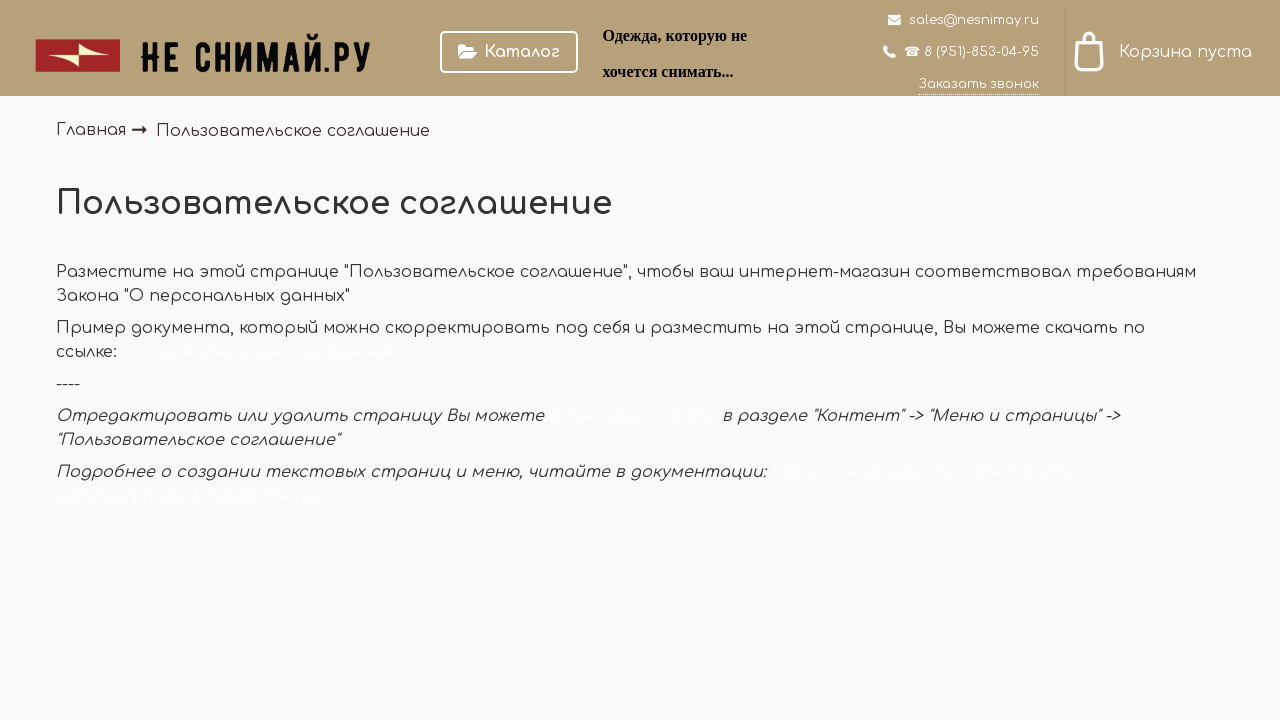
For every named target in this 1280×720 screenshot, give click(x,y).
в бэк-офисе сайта (633, 416)
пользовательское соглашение (257, 352)
